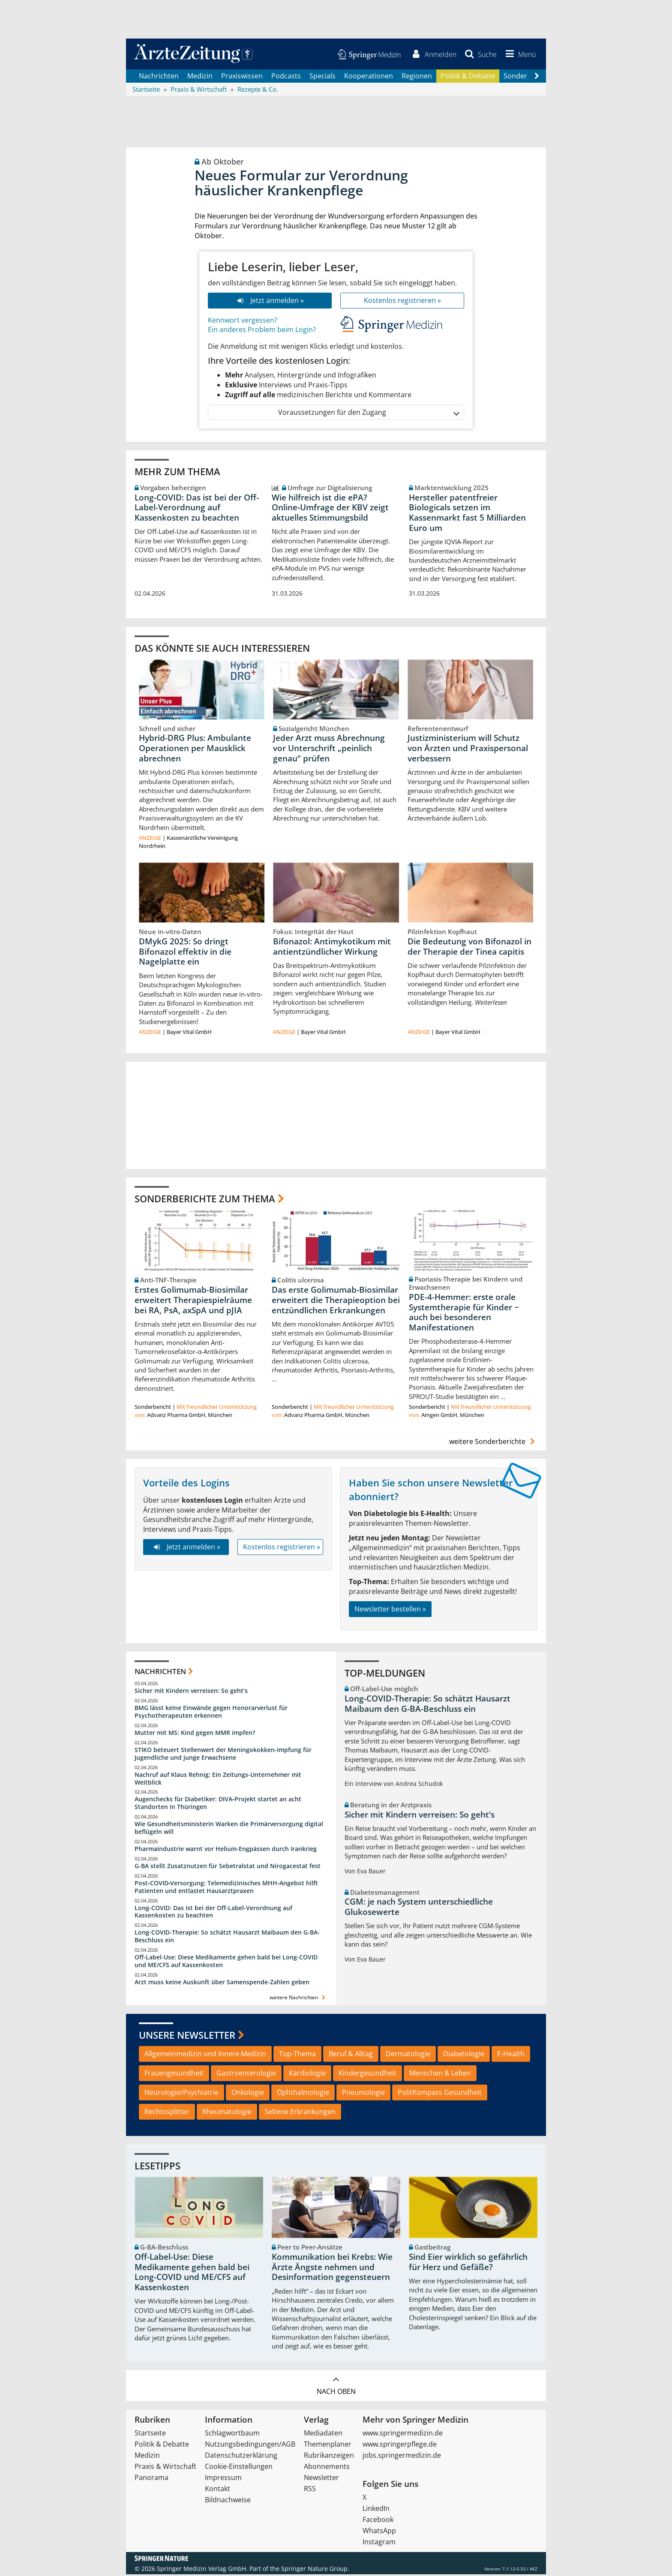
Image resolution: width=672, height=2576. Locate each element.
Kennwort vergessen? (242, 321)
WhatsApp (379, 2532)
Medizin (200, 77)
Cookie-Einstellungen (239, 2468)
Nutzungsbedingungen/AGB (250, 2445)
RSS (310, 2490)
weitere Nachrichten (298, 1999)
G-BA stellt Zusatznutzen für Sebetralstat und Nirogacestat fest (228, 1867)
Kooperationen (368, 77)
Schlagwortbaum (232, 2434)
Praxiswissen (242, 77)
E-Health (511, 2055)
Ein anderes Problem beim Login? (262, 331)
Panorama (151, 2479)
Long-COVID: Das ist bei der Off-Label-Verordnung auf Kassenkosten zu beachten (197, 509)
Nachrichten (159, 77)
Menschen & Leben (440, 2074)
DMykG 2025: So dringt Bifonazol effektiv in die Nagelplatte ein (185, 953)
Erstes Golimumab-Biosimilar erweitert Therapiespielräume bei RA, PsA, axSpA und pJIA (193, 1302)
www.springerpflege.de (400, 2445)
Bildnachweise (228, 2501)
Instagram (379, 2543)
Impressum (223, 2479)
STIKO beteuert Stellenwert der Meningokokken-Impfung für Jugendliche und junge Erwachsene (223, 1755)
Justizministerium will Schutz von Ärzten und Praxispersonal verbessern (468, 750)
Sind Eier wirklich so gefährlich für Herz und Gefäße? (468, 2263)
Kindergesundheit (367, 2074)
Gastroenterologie (246, 2074)
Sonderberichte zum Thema (205, 1199)
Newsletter (321, 2479)
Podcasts (286, 77)
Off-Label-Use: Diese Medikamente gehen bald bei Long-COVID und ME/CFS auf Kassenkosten (226, 1963)
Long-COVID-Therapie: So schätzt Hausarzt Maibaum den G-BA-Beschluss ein (227, 1938)
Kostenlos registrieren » (402, 301)
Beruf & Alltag (351, 2055)
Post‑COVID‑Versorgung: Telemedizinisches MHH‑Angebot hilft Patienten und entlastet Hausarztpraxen (226, 1888)
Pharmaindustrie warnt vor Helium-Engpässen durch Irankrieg (226, 1850)
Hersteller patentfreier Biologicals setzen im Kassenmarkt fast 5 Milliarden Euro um (467, 514)
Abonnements (327, 2468)
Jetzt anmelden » (270, 301)
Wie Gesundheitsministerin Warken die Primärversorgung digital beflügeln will (229, 1829)
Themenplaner (327, 2445)
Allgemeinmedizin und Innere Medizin (205, 2055)
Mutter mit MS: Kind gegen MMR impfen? (195, 1734)
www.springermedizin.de (403, 2434)
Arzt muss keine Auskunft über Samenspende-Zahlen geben (222, 1984)
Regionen (417, 77)
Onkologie (247, 2094)
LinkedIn (376, 2510)
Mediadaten (323, 2434)
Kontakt (217, 2490)
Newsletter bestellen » (390, 1610)
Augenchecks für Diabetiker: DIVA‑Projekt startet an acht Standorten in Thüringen (218, 1804)
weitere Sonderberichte (493, 1442)
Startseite (150, 2434)
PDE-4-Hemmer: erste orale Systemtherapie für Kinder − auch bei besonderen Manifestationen (464, 1314)
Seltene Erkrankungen (300, 2113)
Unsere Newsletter (187, 2036)
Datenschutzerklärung (241, 2457)
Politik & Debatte (468, 77)
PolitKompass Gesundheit (440, 2094)
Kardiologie (307, 2074)
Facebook (378, 2521)
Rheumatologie (227, 2113)
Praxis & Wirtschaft (165, 2468)
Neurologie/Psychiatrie (181, 2094)
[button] (519, 55)
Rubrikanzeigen (329, 2457)
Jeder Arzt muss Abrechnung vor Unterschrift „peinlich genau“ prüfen (329, 750)
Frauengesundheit (174, 2074)
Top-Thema (297, 2055)
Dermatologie (408, 2055)
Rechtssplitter (166, 2113)
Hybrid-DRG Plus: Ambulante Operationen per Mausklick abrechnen (195, 750)
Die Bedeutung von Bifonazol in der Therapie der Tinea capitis (469, 948)
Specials (322, 77)
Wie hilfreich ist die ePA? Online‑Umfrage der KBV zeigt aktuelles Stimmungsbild (330, 509)
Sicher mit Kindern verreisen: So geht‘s (191, 1692)
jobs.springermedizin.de (402, 2457)
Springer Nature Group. (315, 2570)
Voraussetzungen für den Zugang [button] (368, 414)
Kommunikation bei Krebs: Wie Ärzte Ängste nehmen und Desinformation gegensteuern (332, 2269)
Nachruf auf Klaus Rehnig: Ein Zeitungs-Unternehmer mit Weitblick (218, 1780)
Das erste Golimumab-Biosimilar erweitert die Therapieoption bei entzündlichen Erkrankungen (336, 1302)
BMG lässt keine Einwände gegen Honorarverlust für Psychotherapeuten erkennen (211, 1713)
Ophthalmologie (303, 2094)
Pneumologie (363, 2094)
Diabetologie (463, 2055)
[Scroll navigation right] (536, 77)
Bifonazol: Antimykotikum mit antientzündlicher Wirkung (332, 948)
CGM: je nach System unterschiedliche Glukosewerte (419, 1908)
